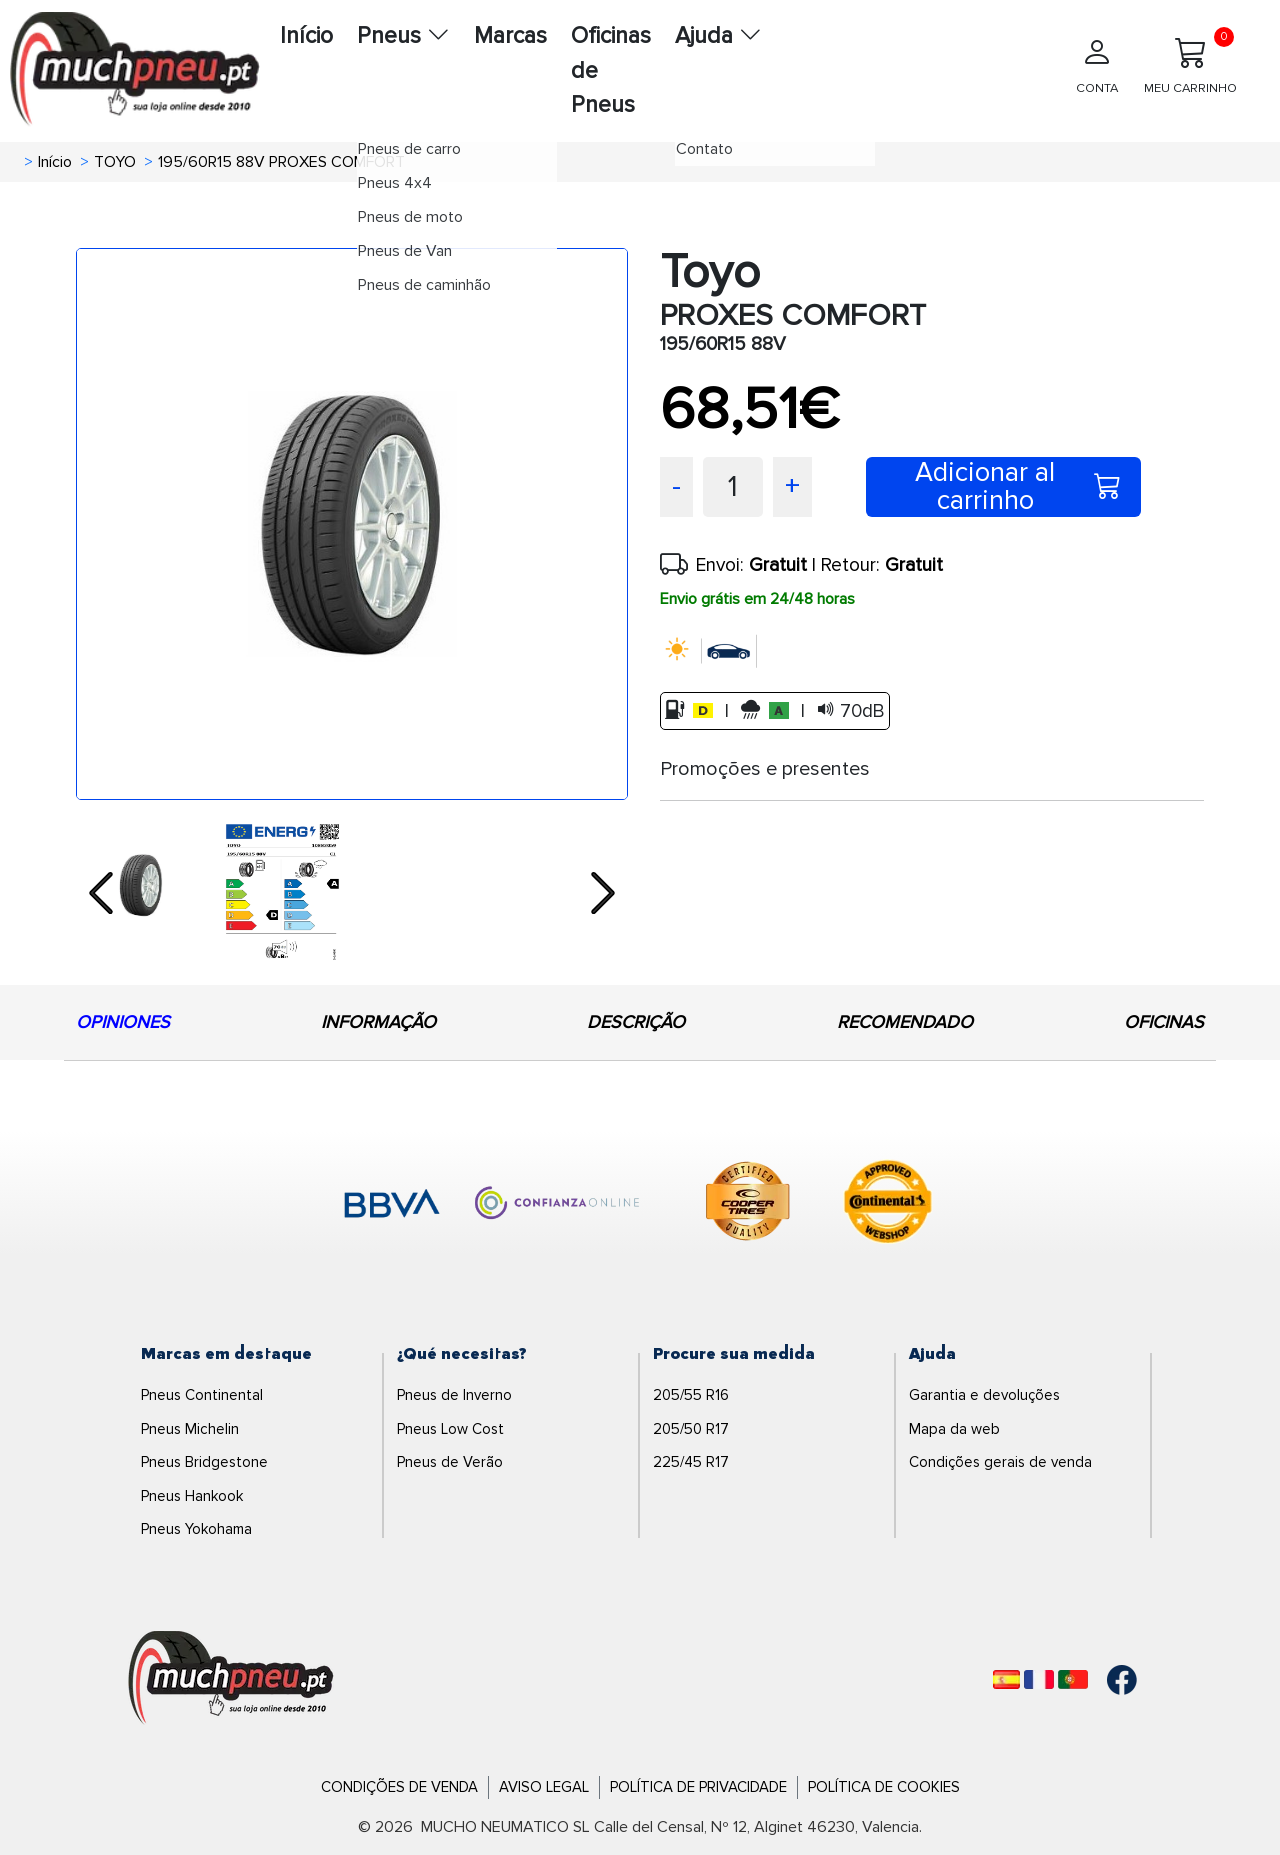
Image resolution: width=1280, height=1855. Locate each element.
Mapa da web (954, 1429)
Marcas (510, 36)
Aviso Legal (544, 1787)
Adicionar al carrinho (1018, 487)
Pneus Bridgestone (204, 1462)
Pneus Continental (202, 1395)
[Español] (1006, 1679)
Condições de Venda (399, 1787)
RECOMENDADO (905, 1022)
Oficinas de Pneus (611, 70)
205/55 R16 (691, 1395)
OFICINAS (1164, 1022)
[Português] (1073, 1679)
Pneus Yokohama (196, 1529)
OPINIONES (123, 1022)
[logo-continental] (888, 1205)
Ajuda (718, 36)
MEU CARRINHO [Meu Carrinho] (1190, 61)
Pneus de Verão (450, 1462)
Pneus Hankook (192, 1496)
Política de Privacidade (698, 1787)
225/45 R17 (691, 1462)
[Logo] (231, 1679)
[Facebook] (1122, 1680)
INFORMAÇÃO (378, 1022)
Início (306, 36)
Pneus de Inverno (454, 1395)
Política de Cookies (884, 1787)
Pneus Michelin (190, 1429)
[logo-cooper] (748, 1205)
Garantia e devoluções (984, 1395)
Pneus (403, 36)
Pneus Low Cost (450, 1429)
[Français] (1039, 1679)
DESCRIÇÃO (636, 1022)
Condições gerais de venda (1000, 1462)
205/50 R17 (691, 1429)
